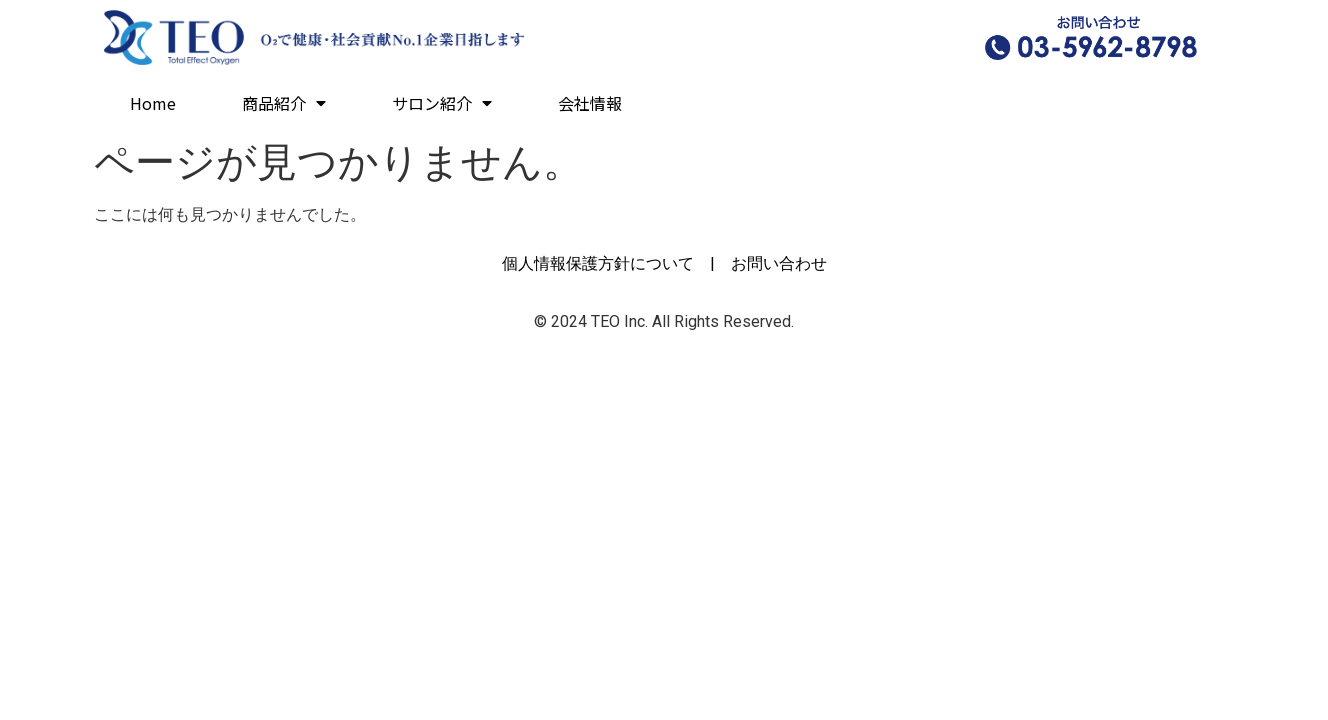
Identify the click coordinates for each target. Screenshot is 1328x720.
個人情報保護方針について (598, 263)
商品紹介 (284, 103)
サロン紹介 (442, 103)
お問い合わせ (779, 263)
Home (153, 103)
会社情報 (590, 103)
